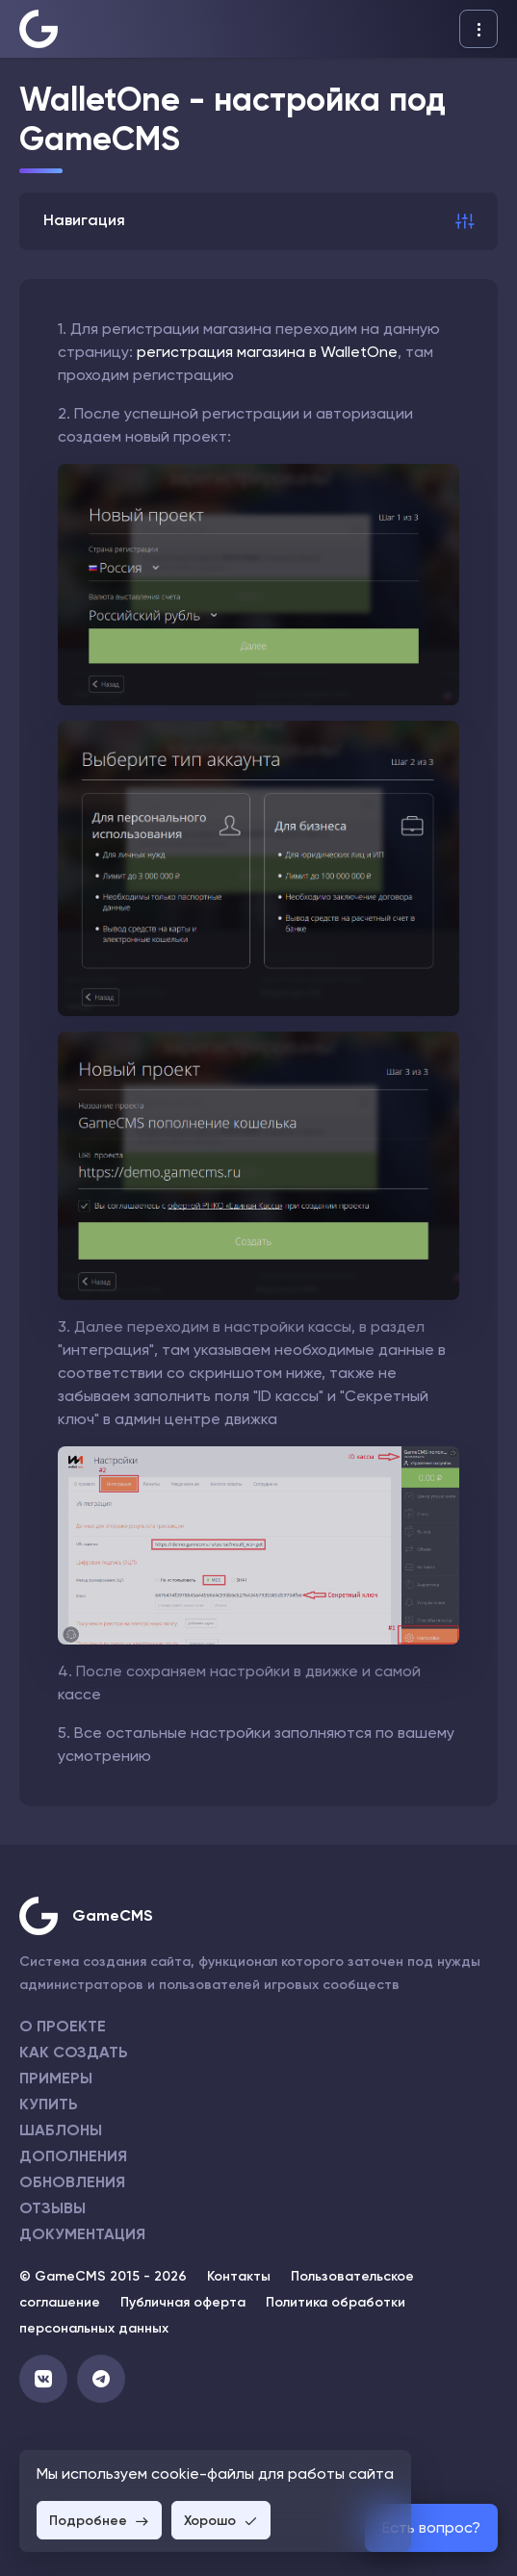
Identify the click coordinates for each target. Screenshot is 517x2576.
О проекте (62, 2026)
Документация (82, 2234)
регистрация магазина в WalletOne (267, 352)
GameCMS (112, 1915)
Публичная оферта (183, 2302)
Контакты (239, 2276)
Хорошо (221, 2520)
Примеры (55, 2078)
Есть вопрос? (431, 2527)
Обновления (72, 2182)
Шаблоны (60, 2130)
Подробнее (99, 2520)
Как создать (73, 2052)
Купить (48, 2104)
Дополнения (73, 2156)
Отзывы (52, 2208)
